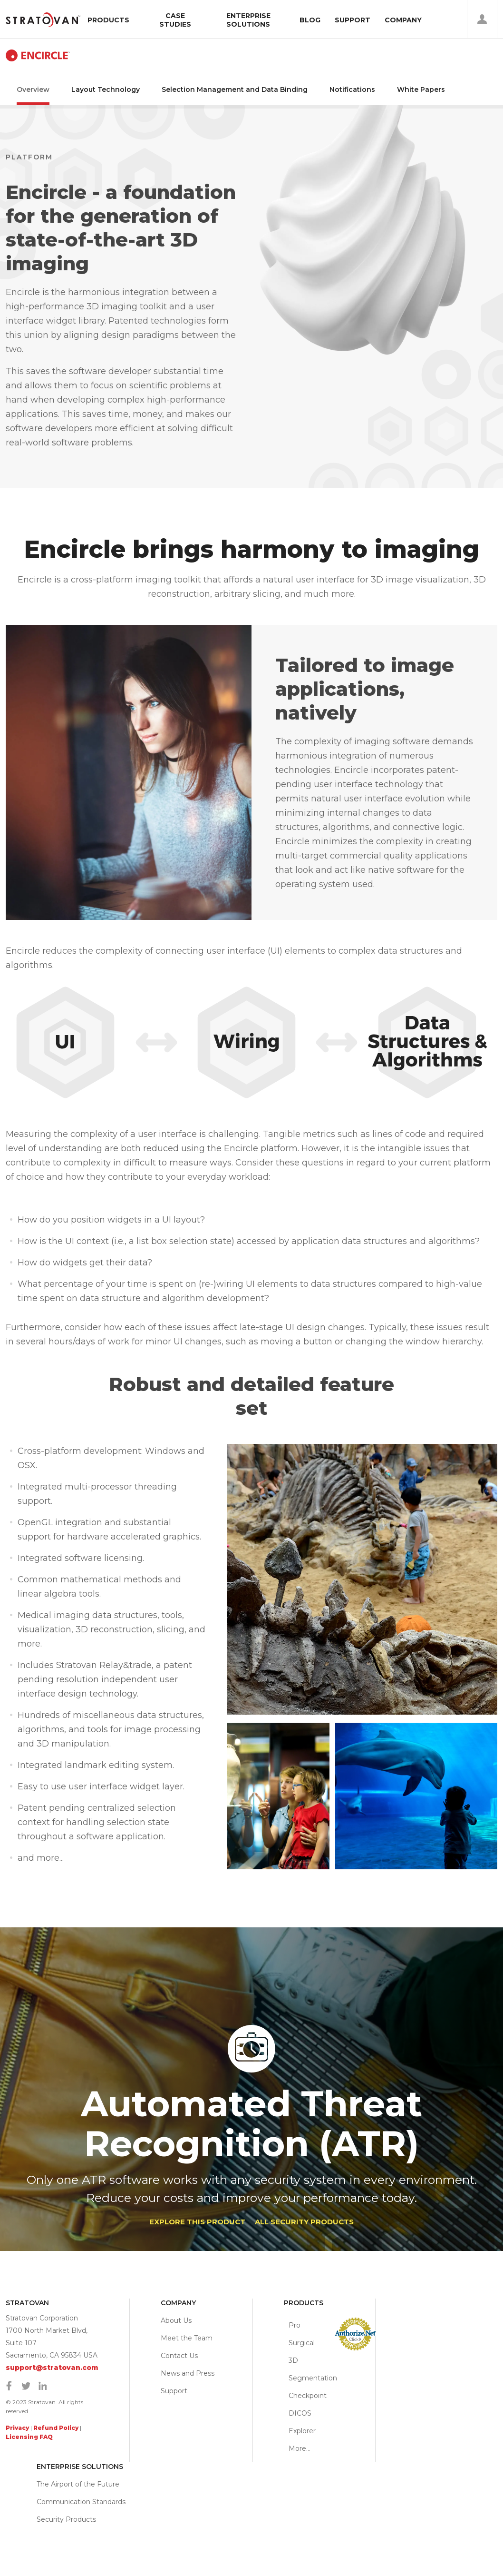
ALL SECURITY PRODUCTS (304, 2221)
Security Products (66, 2519)
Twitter (26, 2386)
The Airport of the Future (78, 2484)
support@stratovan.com (52, 2367)
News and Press (187, 2373)
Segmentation (313, 2378)
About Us (176, 2320)
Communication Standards (81, 2501)
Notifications (352, 89)
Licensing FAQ (29, 2436)
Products (108, 20)
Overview (33, 89)
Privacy (17, 2427)
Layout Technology (105, 89)
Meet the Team (187, 2338)
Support (352, 20)
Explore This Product (197, 2221)
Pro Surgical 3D (302, 2343)
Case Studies (175, 20)
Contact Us (179, 2355)
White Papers (421, 89)
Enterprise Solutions (248, 20)
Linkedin (42, 2386)
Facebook (9, 2386)
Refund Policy (55, 2427)
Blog (310, 20)
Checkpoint (308, 2395)
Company (403, 20)
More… (299, 2448)
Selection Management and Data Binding (235, 89)
